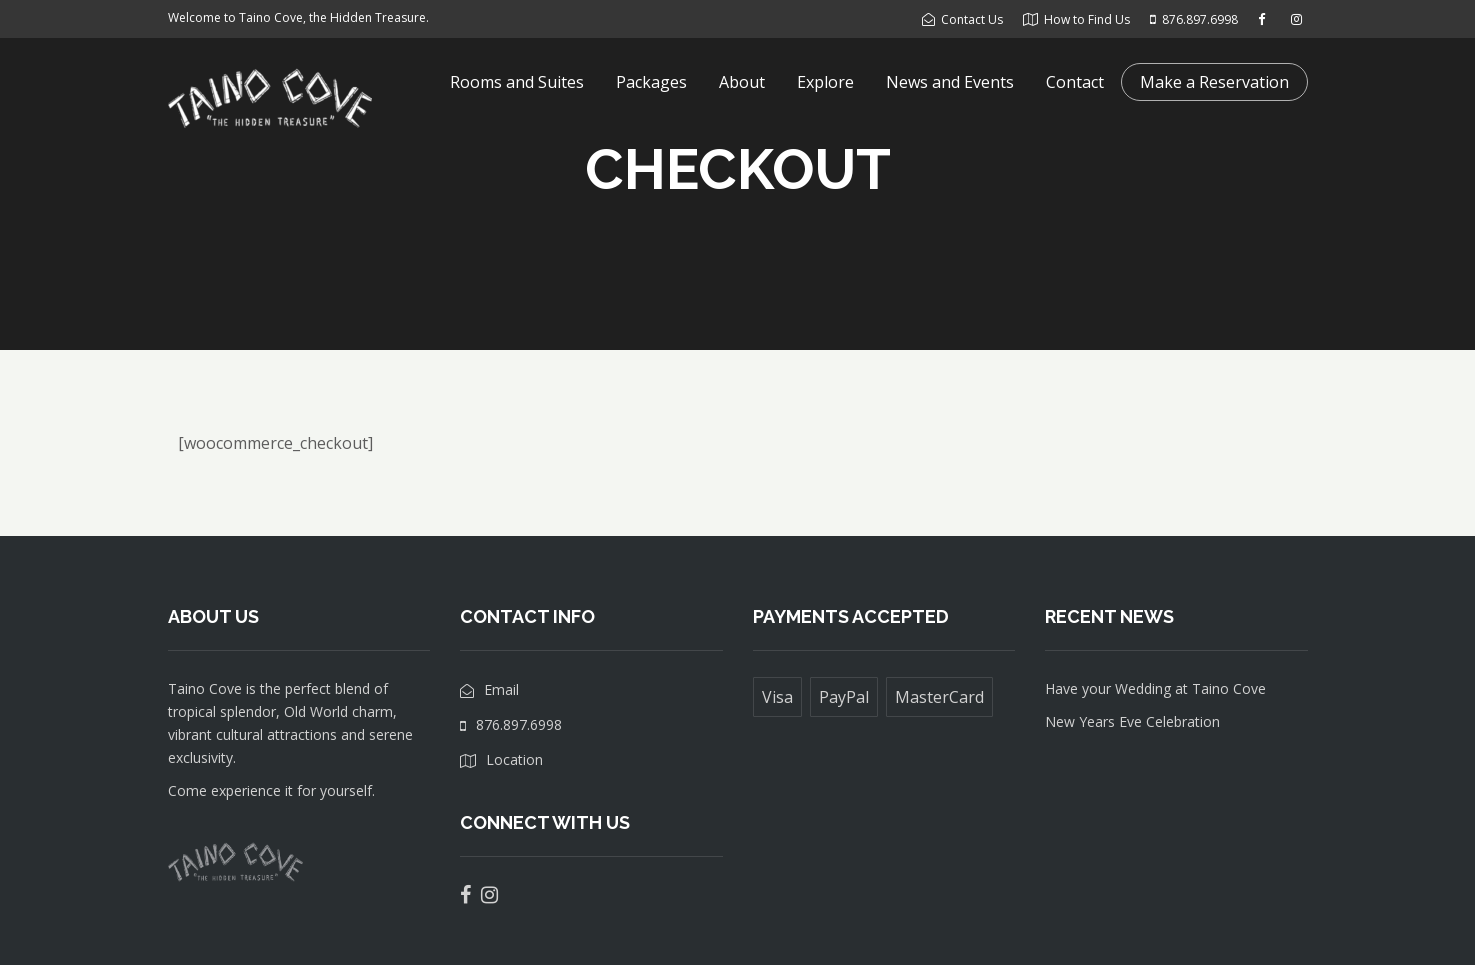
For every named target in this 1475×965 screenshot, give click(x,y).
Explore (825, 82)
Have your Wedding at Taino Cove (1155, 688)
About (742, 82)
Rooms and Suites (517, 82)
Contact (1075, 82)
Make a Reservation (1214, 82)
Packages (651, 82)
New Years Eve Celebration (1132, 721)
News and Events (950, 82)
